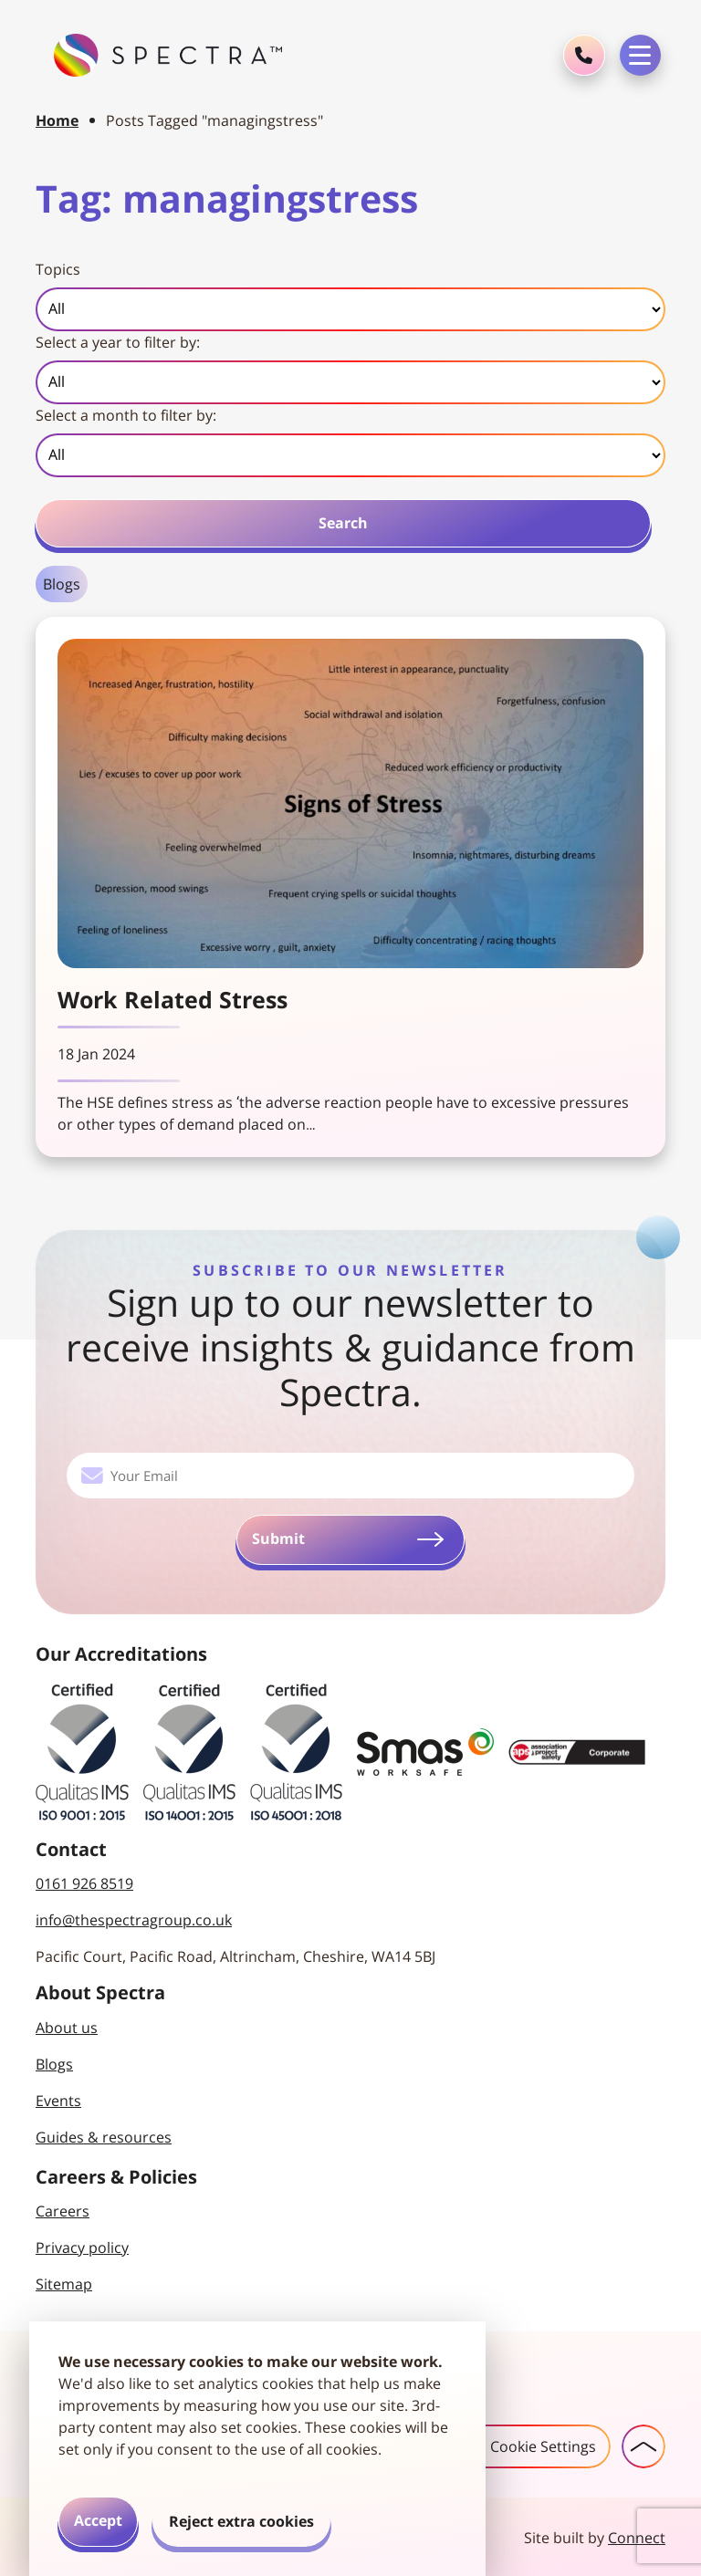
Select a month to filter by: (126, 415)
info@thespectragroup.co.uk (134, 1918)
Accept (98, 2520)
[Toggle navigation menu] (640, 55)
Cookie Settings (521, 2444)
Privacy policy (82, 2246)
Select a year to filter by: (118, 342)
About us (67, 2026)
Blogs (61, 584)
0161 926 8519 (84, 1882)
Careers (62, 2209)
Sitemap (64, 2282)
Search (343, 523)
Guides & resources (104, 2135)
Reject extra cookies (241, 2521)
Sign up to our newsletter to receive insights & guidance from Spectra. (350, 1347)
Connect (636, 2536)
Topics (58, 269)
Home (57, 120)
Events (58, 2099)
